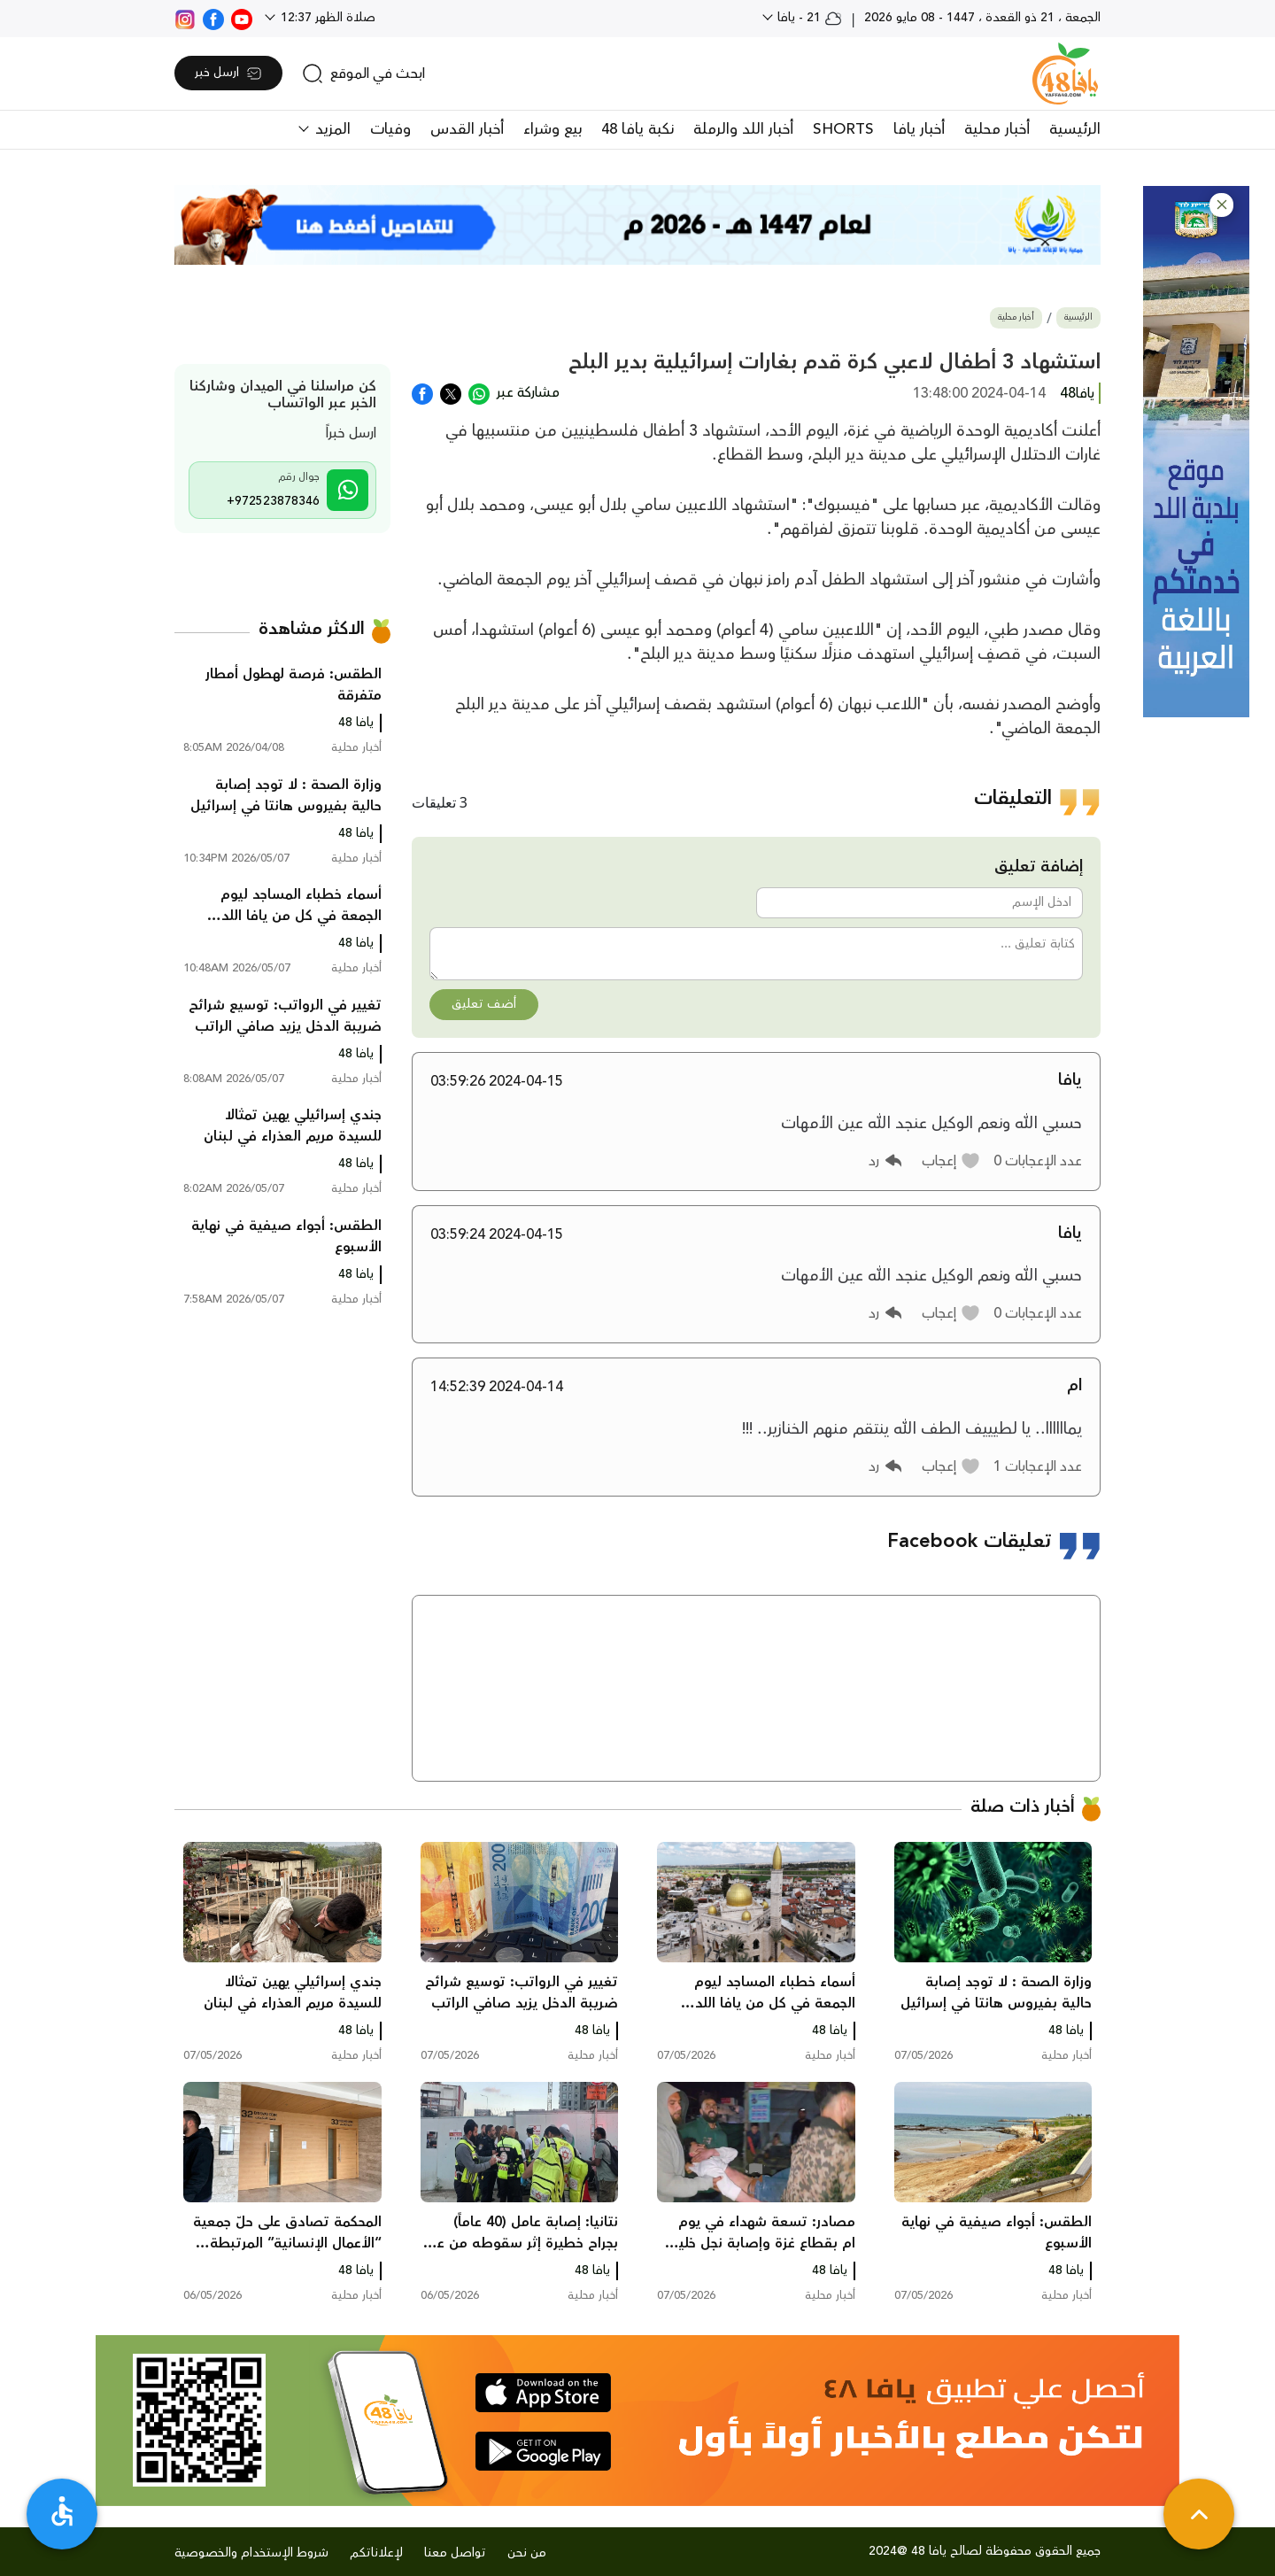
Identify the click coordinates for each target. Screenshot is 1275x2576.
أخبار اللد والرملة (743, 129)
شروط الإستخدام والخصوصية (251, 2553)
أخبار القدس (467, 129)
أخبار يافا (919, 129)
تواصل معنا (455, 2553)
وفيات (390, 129)
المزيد (331, 129)
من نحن (526, 2553)
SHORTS (843, 129)
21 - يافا (808, 17)
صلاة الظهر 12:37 (326, 17)
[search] (363, 73)
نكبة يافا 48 (637, 129)
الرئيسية (1075, 129)
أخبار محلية (997, 129)
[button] (1221, 205)
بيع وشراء (552, 129)
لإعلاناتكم (376, 2553)
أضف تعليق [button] (484, 1004)
